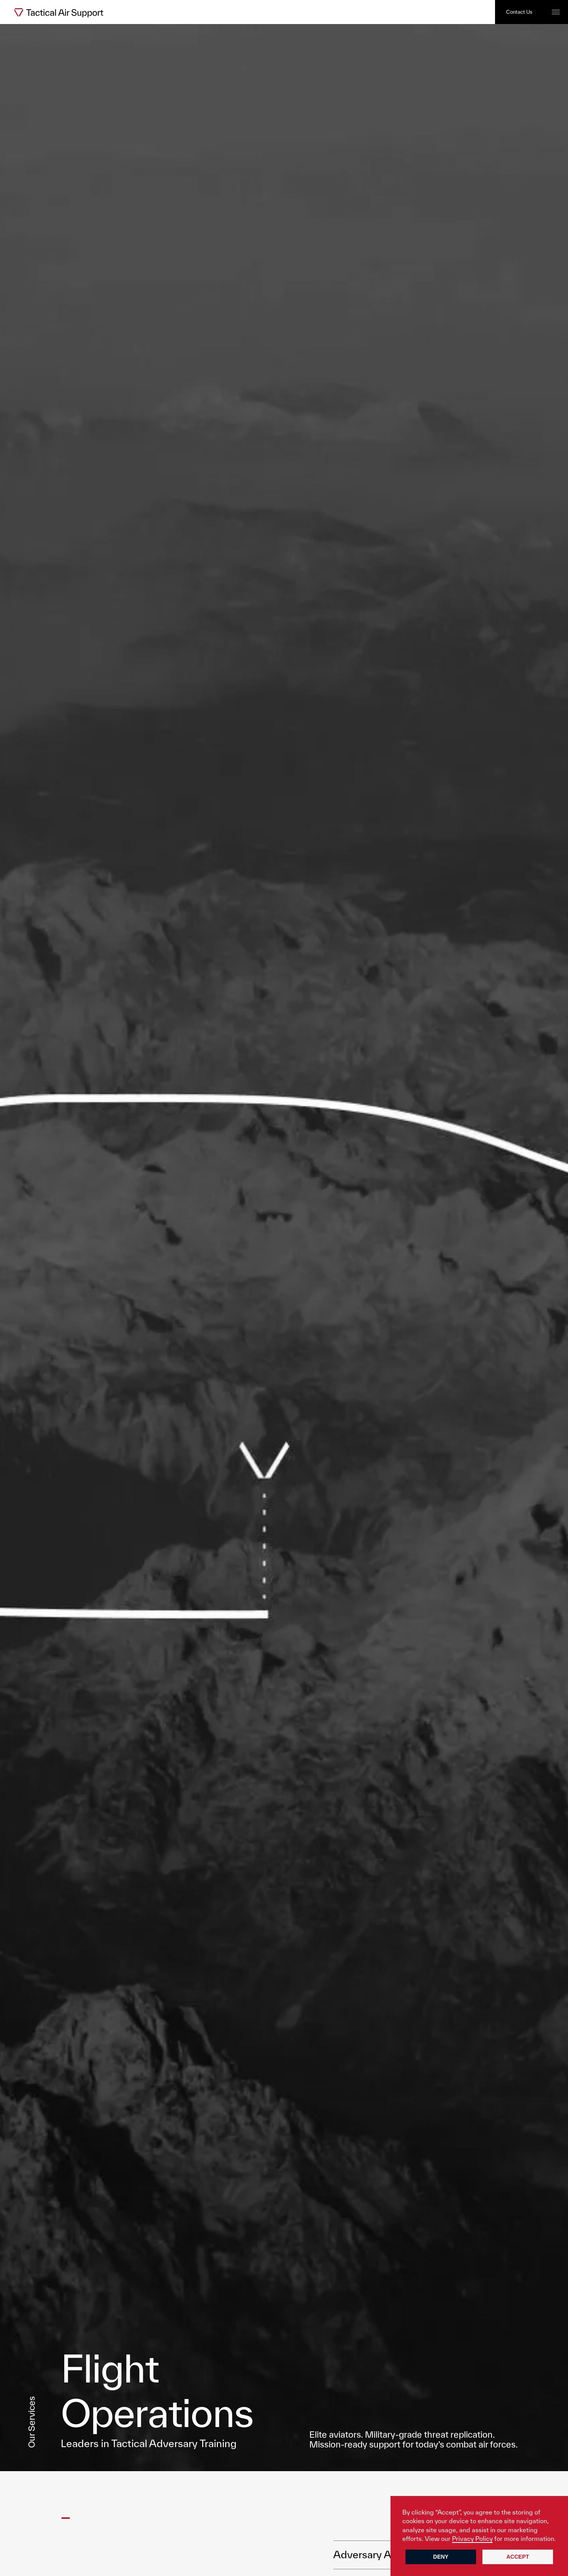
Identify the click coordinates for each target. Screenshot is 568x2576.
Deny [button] (440, 2557)
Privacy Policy (472, 2538)
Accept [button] (517, 2557)
